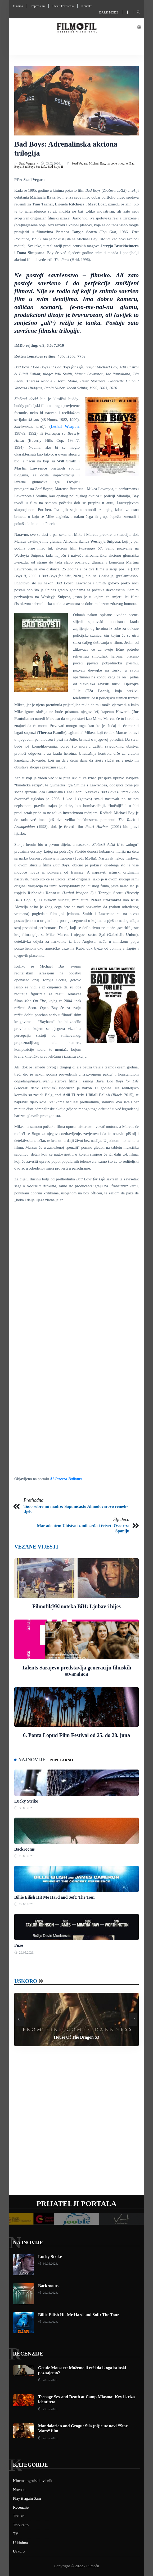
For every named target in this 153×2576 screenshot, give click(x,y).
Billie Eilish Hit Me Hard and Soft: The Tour (54, 1897)
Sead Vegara (27, 163)
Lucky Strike (26, 1801)
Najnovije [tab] (32, 1759)
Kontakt (86, 6)
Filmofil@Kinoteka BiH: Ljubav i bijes (76, 1606)
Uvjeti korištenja (63, 6)
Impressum (38, 6)
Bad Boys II (55, 166)
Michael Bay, (98, 163)
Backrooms (24, 1849)
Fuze (18, 1945)
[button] (139, 27)
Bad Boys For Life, (35, 166)
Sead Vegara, (80, 163)
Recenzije (28, 2354)
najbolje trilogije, (118, 163)
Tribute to (21, 2525)
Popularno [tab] (61, 1760)
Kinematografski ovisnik (32, 2481)
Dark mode (108, 12)
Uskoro (25, 1981)
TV (15, 2534)
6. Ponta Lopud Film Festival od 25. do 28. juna (76, 1735)
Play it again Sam (27, 2498)
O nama (18, 6)
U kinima (20, 2543)
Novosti (19, 2490)
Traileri (19, 2516)
